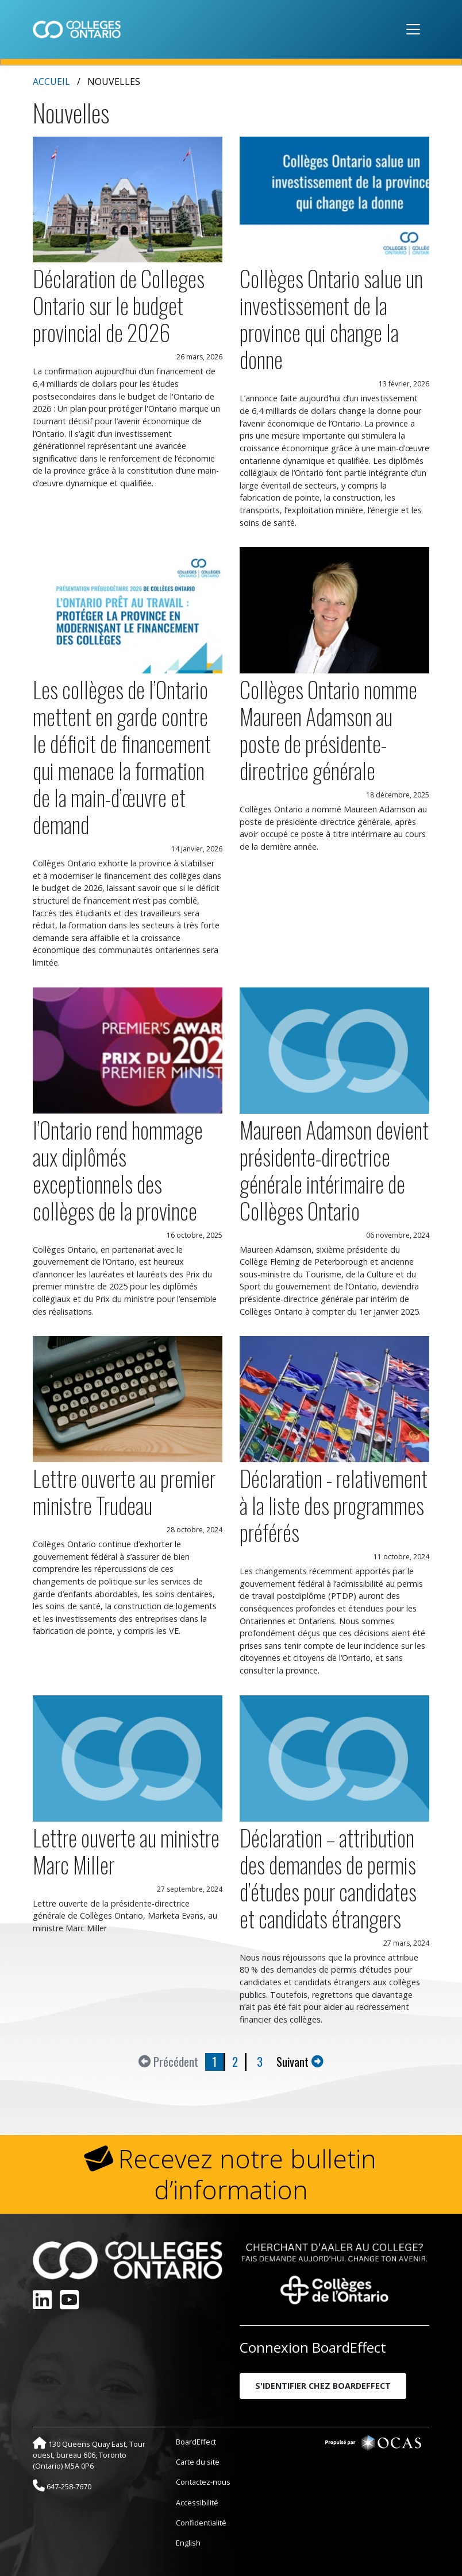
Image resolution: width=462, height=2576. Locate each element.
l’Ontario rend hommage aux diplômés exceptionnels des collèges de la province (118, 1170)
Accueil (51, 81)
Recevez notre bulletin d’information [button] (247, 2173)
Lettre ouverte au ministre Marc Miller (126, 1851)
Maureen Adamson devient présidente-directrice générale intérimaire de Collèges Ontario (334, 1170)
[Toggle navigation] (413, 29)
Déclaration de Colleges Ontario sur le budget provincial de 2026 (119, 305)
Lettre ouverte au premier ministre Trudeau (124, 1491)
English (188, 2543)
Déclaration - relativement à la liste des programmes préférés (334, 1505)
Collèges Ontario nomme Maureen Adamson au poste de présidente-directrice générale (328, 730)
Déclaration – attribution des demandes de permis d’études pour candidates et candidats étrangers (328, 1878)
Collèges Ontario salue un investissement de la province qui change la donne (331, 318)
